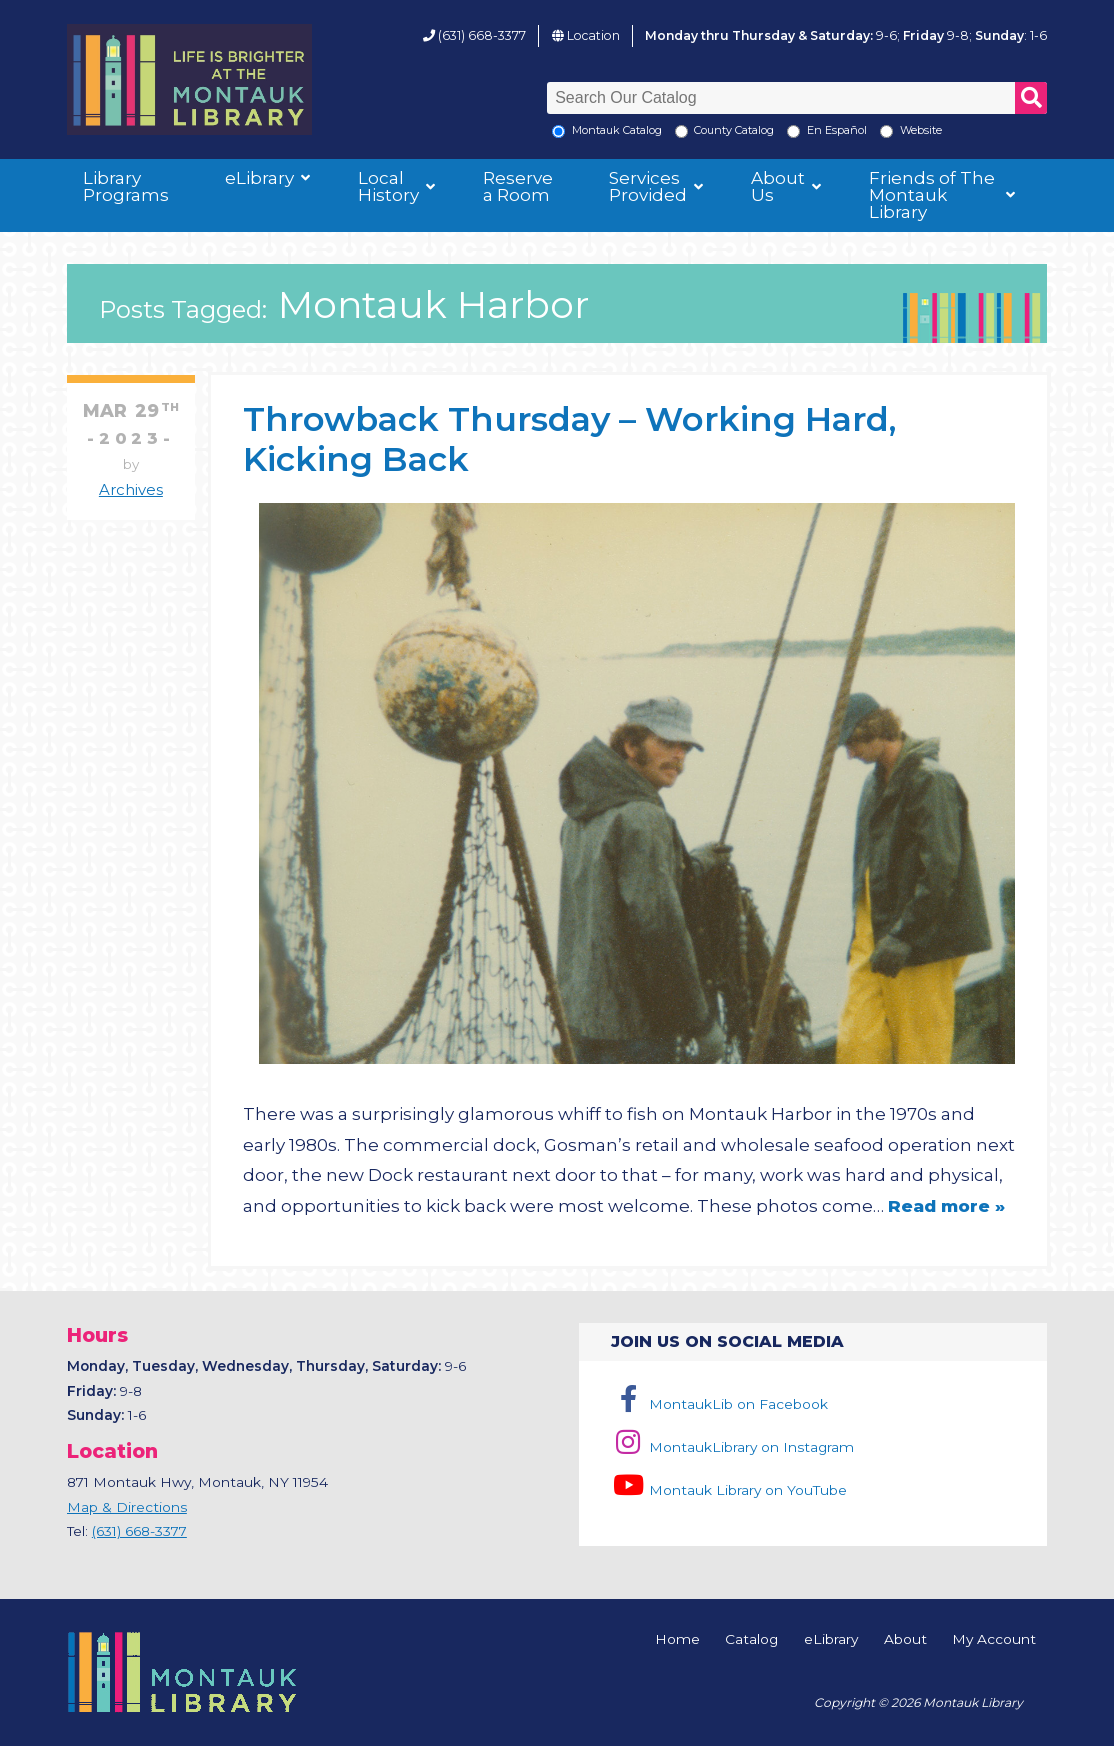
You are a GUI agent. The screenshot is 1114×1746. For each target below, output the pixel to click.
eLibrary (259, 178)
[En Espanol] (793, 131)
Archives (131, 490)
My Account (994, 1640)
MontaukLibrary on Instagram (732, 1447)
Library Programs (126, 186)
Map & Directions (127, 1507)
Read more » (946, 1206)
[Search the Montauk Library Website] (886, 131)
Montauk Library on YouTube (729, 1490)
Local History (388, 186)
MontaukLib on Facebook (719, 1404)
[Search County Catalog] (681, 131)
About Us (778, 186)
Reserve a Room (518, 186)
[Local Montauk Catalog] (558, 131)
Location (593, 35)
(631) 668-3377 (482, 35)
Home (677, 1640)
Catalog (751, 1640)
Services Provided (648, 186)
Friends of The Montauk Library (932, 195)
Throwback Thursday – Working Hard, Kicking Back (569, 438)
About (905, 1640)
